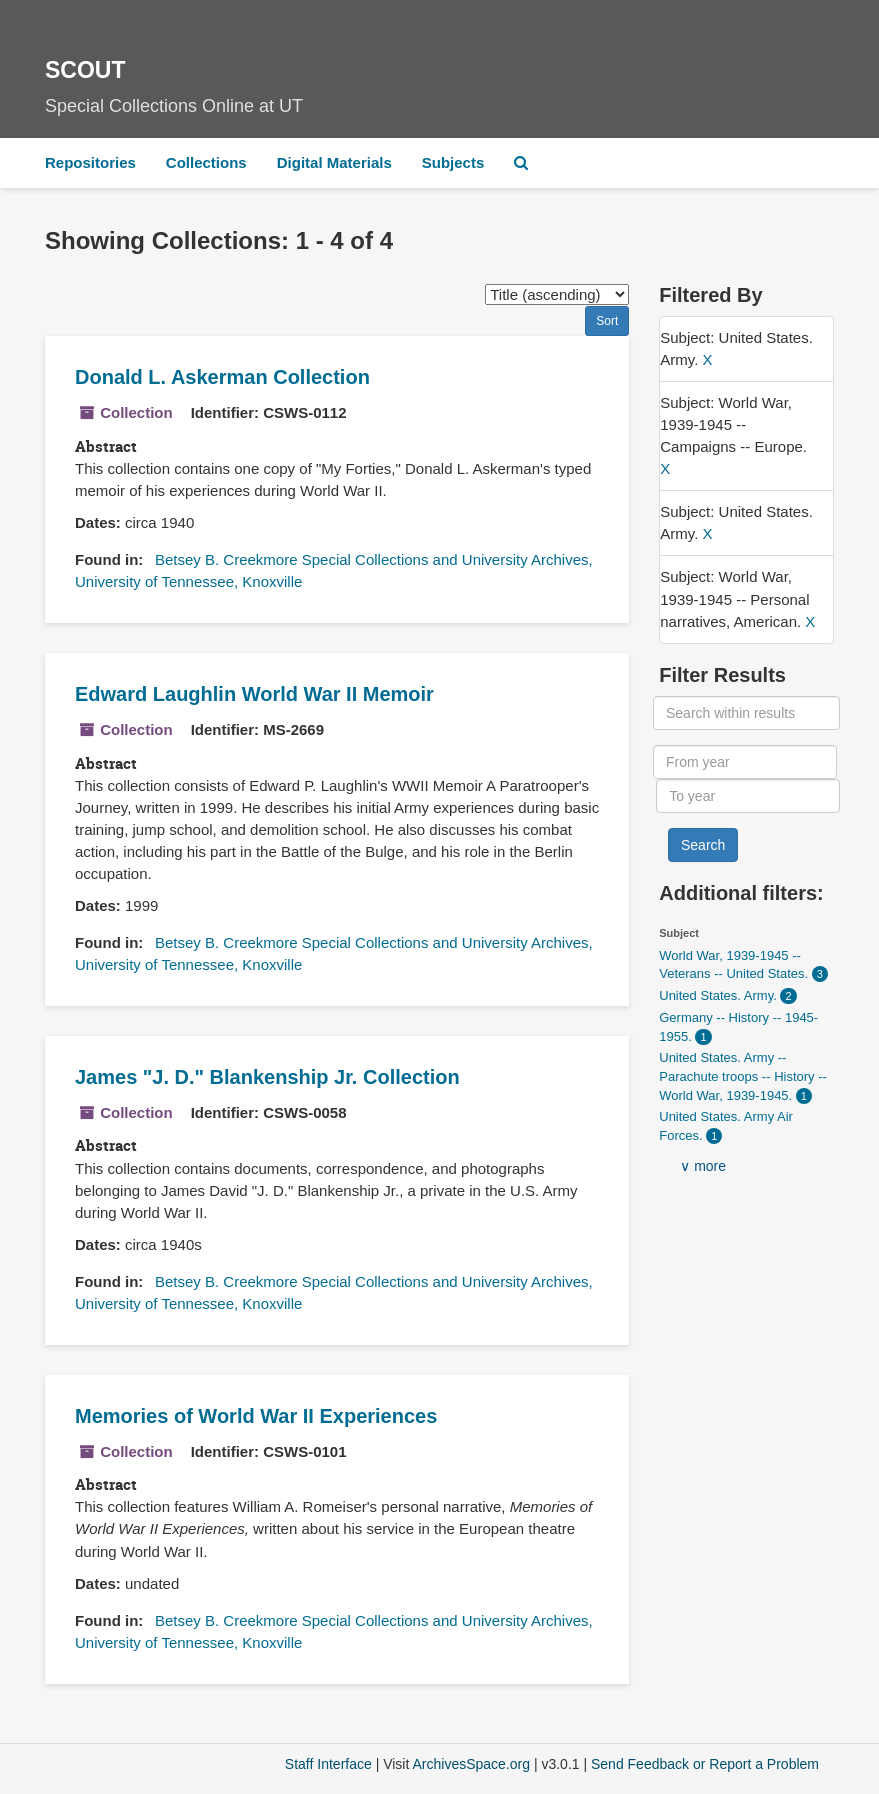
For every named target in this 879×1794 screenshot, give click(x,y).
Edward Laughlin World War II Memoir (254, 694)
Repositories (90, 162)
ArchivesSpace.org (471, 1764)
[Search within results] (746, 713)
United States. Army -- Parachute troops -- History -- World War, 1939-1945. (743, 1076)
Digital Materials (334, 162)
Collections (206, 162)
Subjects (453, 162)
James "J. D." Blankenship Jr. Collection (267, 1077)
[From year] (745, 762)
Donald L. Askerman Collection (222, 377)
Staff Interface (328, 1764)
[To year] (748, 796)
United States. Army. (719, 995)
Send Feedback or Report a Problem (705, 1764)
